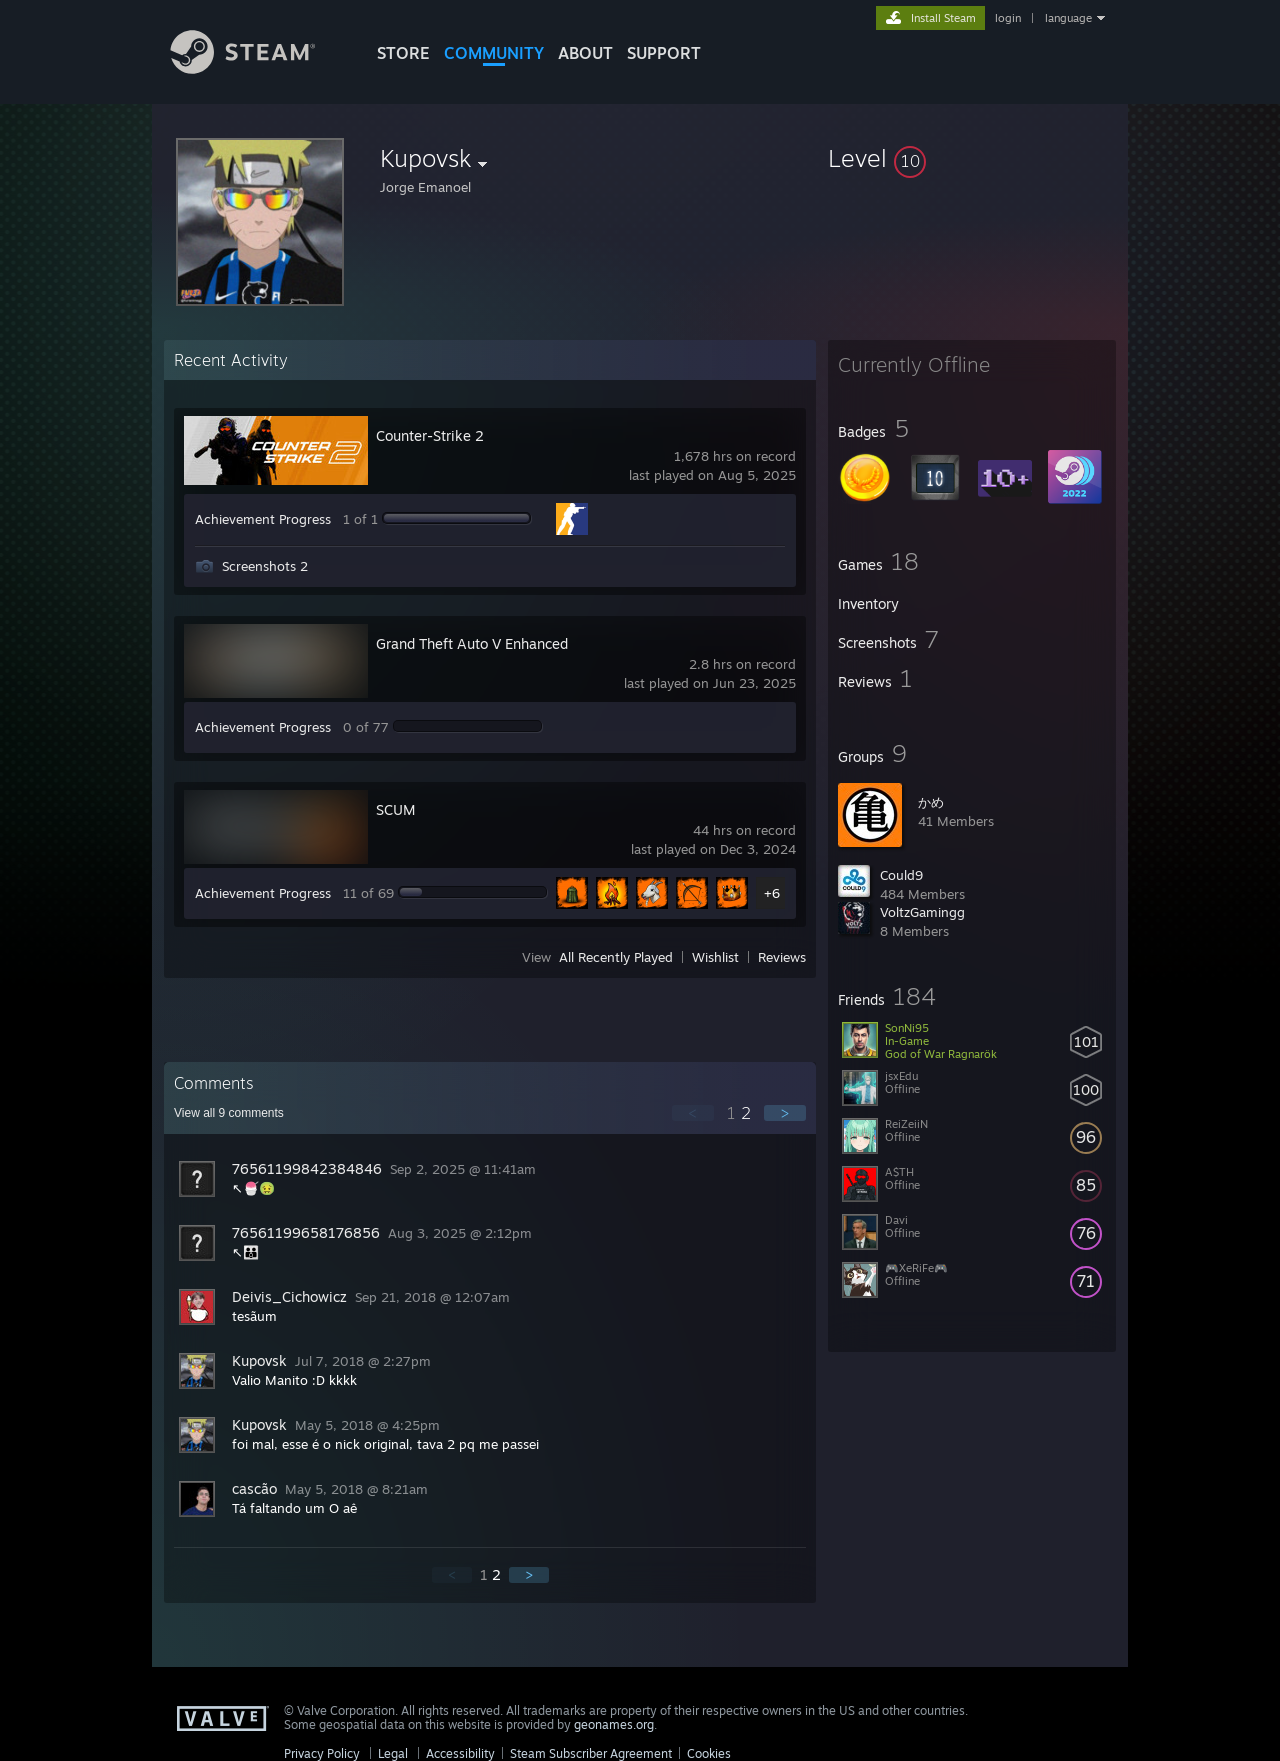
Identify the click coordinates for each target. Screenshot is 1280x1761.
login (1008, 18)
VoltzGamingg (922, 912)
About (585, 53)
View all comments (229, 1113)
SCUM (395, 809)
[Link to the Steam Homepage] (258, 68)
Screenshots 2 (265, 566)
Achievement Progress (263, 519)
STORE (403, 53)
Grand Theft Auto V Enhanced (472, 643)
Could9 (901, 875)
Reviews (782, 957)
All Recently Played (616, 957)
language (1068, 18)
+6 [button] (772, 893)
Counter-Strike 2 (430, 435)
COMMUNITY (494, 53)
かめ (931, 802)
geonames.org (614, 1724)
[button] (972, 158)
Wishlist (715, 957)
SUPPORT (664, 53)
